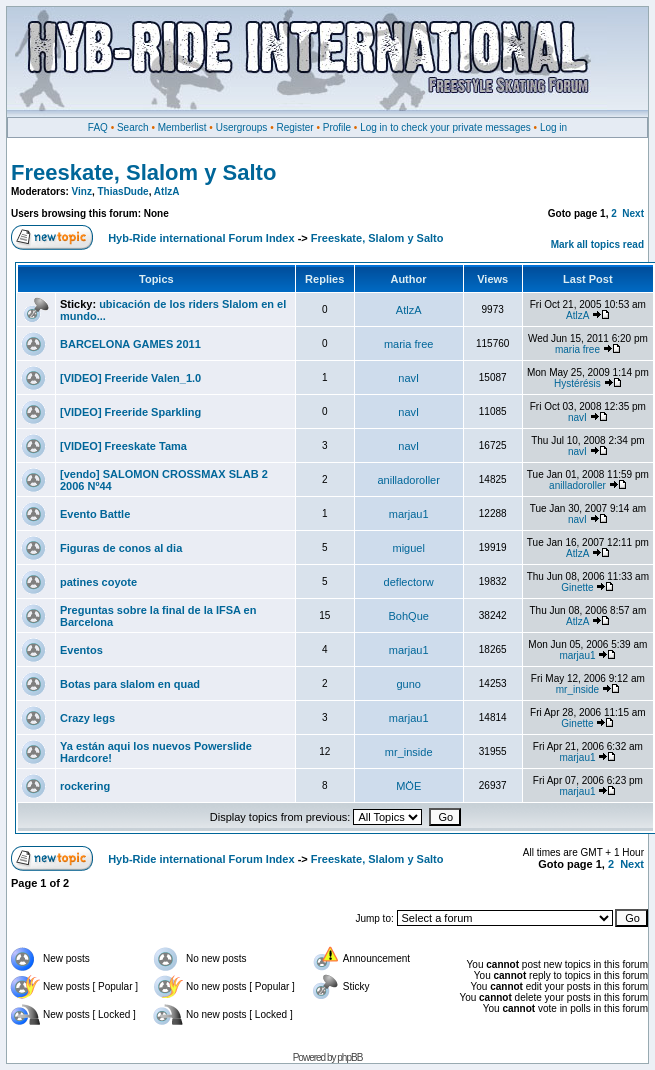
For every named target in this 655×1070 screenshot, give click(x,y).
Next (633, 213)
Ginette (577, 587)
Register (294, 127)
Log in (553, 127)
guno (408, 684)
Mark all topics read (597, 244)
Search (133, 127)
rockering (85, 786)
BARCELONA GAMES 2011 (130, 344)
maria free (409, 344)
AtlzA (167, 191)
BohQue (409, 616)
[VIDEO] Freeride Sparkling (130, 412)
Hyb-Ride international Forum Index (201, 238)
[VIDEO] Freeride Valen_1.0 (130, 378)
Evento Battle (95, 514)
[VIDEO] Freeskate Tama (123, 446)
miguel (408, 548)
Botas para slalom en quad (130, 684)
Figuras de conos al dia (121, 548)
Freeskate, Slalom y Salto (143, 172)
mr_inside (577, 689)
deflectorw (409, 582)
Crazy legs (87, 718)
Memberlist (182, 127)
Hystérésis (577, 383)
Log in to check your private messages (445, 127)
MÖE (408, 786)
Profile (337, 127)
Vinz (82, 191)
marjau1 (409, 514)
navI (408, 378)
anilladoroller (409, 480)
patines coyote (98, 582)
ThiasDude (123, 191)
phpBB (349, 1057)
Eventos (81, 650)
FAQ (98, 127)
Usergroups (242, 127)
